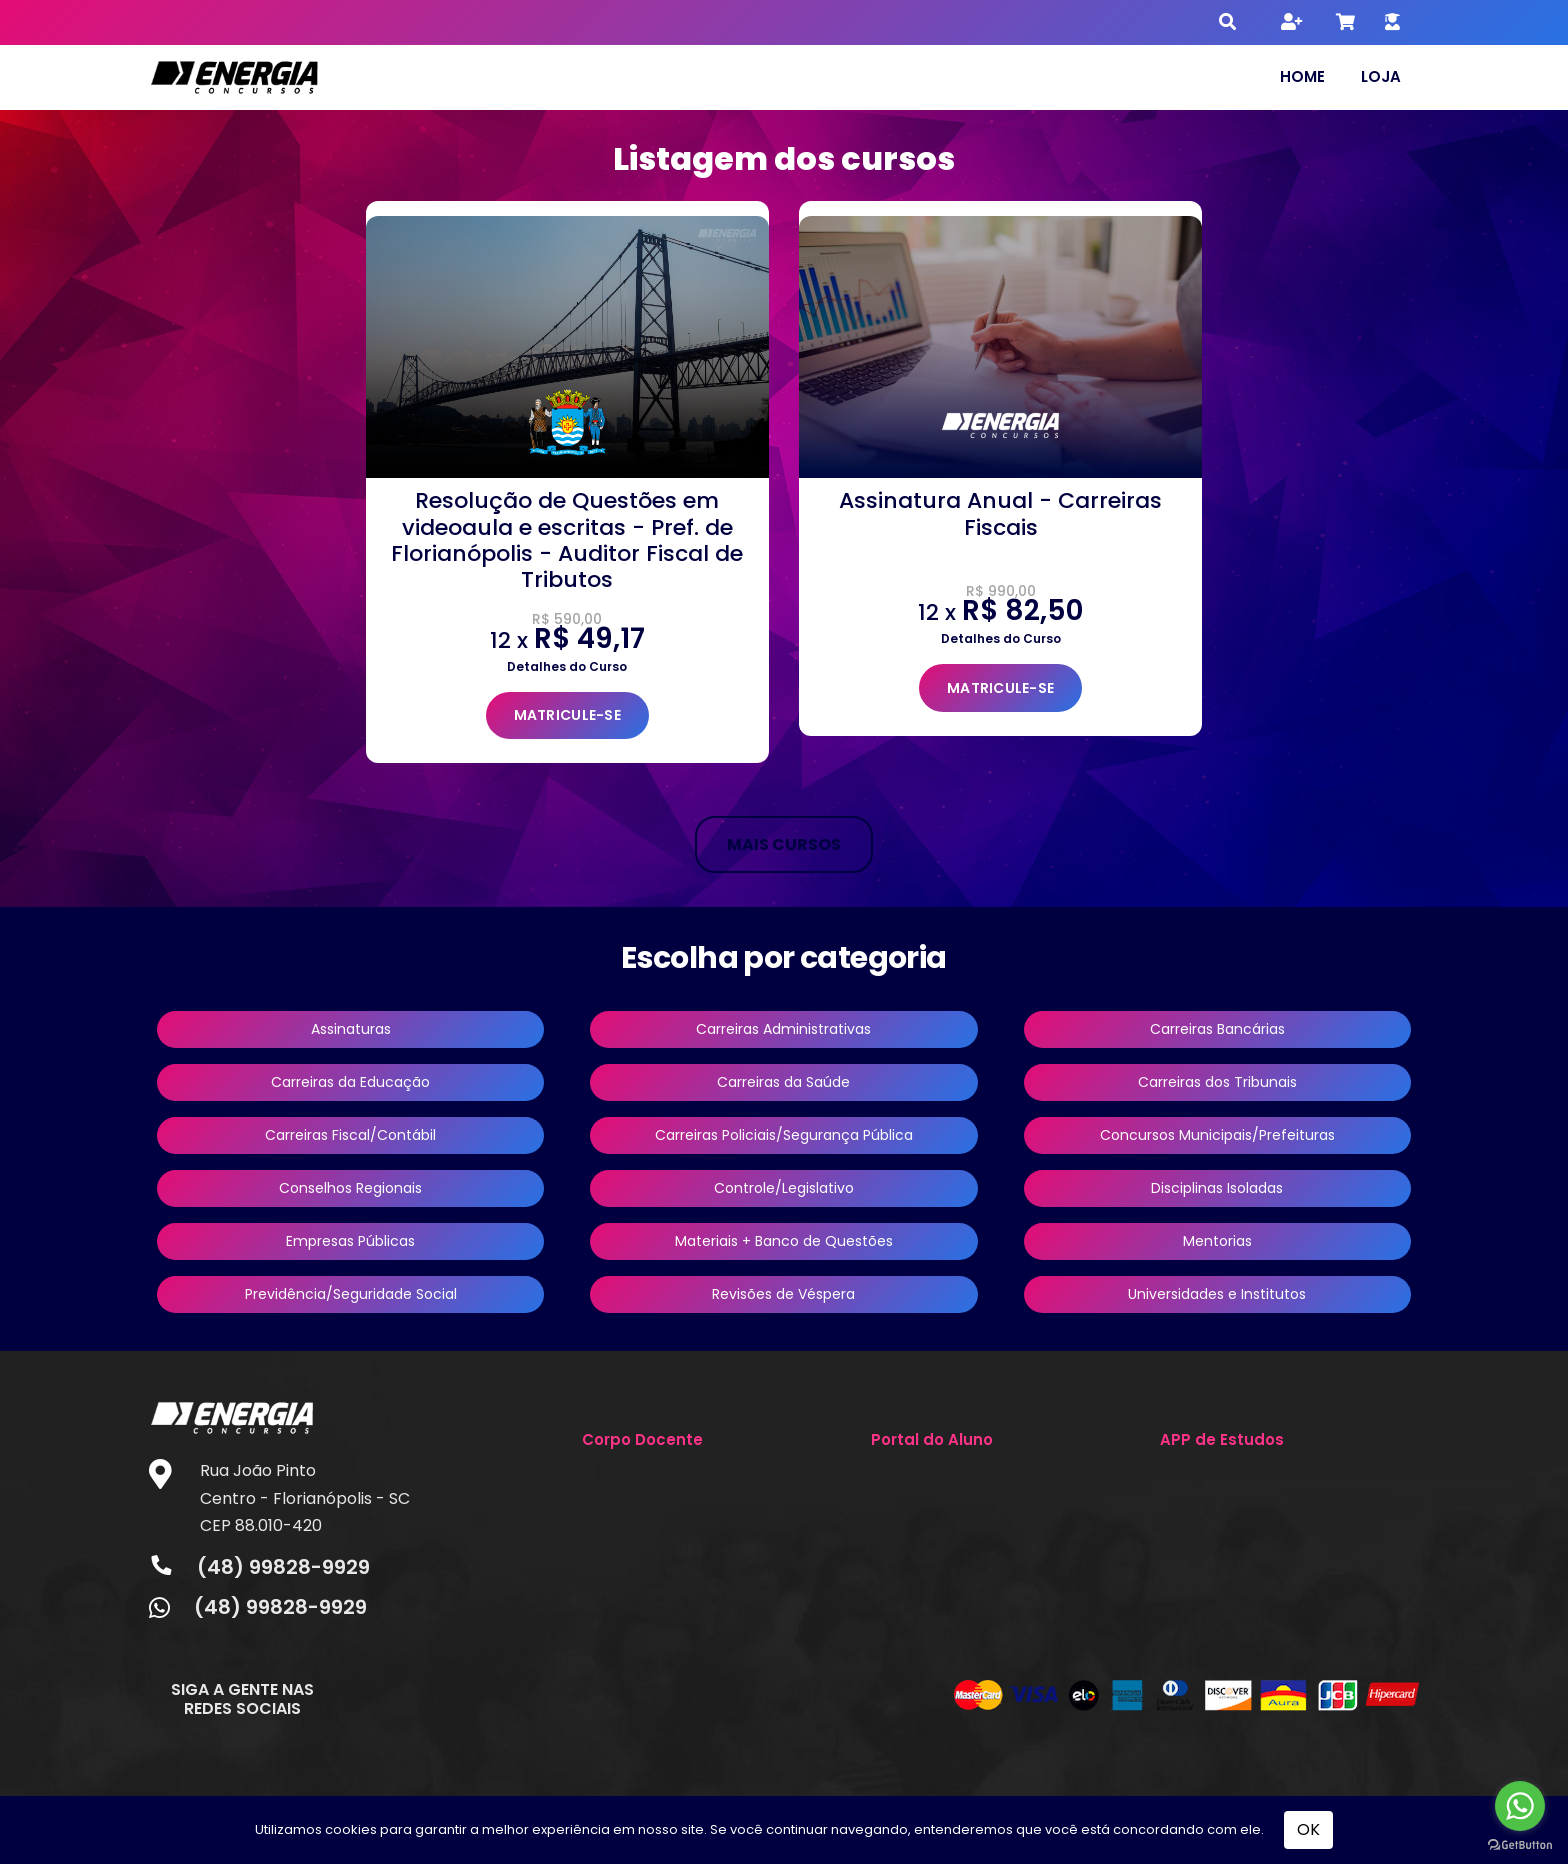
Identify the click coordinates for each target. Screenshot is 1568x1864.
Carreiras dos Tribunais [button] (1217, 1082)
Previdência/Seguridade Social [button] (351, 1294)
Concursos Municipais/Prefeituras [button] (1217, 1135)
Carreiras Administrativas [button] (783, 1029)
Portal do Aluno (932, 1439)
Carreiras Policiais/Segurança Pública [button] (784, 1135)
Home (1302, 76)
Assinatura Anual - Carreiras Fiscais (1000, 513)
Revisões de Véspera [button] (783, 1294)
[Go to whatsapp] (1520, 1806)
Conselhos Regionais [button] (350, 1188)
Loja (1381, 76)
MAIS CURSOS (784, 844)
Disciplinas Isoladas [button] (1217, 1188)
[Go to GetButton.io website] (1520, 1844)
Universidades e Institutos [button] (1217, 1294)
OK (1308, 1829)
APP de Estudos (1222, 1439)
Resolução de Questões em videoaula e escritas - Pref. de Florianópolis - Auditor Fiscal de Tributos (567, 540)
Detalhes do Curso (567, 666)
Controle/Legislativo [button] (784, 1188)
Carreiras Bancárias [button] (1217, 1029)
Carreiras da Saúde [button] (783, 1082)
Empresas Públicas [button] (350, 1241)
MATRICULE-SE (567, 715)
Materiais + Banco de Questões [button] (784, 1241)
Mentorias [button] (1217, 1241)
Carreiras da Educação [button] (350, 1082)
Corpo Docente (642, 1439)
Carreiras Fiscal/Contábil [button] (350, 1135)
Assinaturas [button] (351, 1029)
